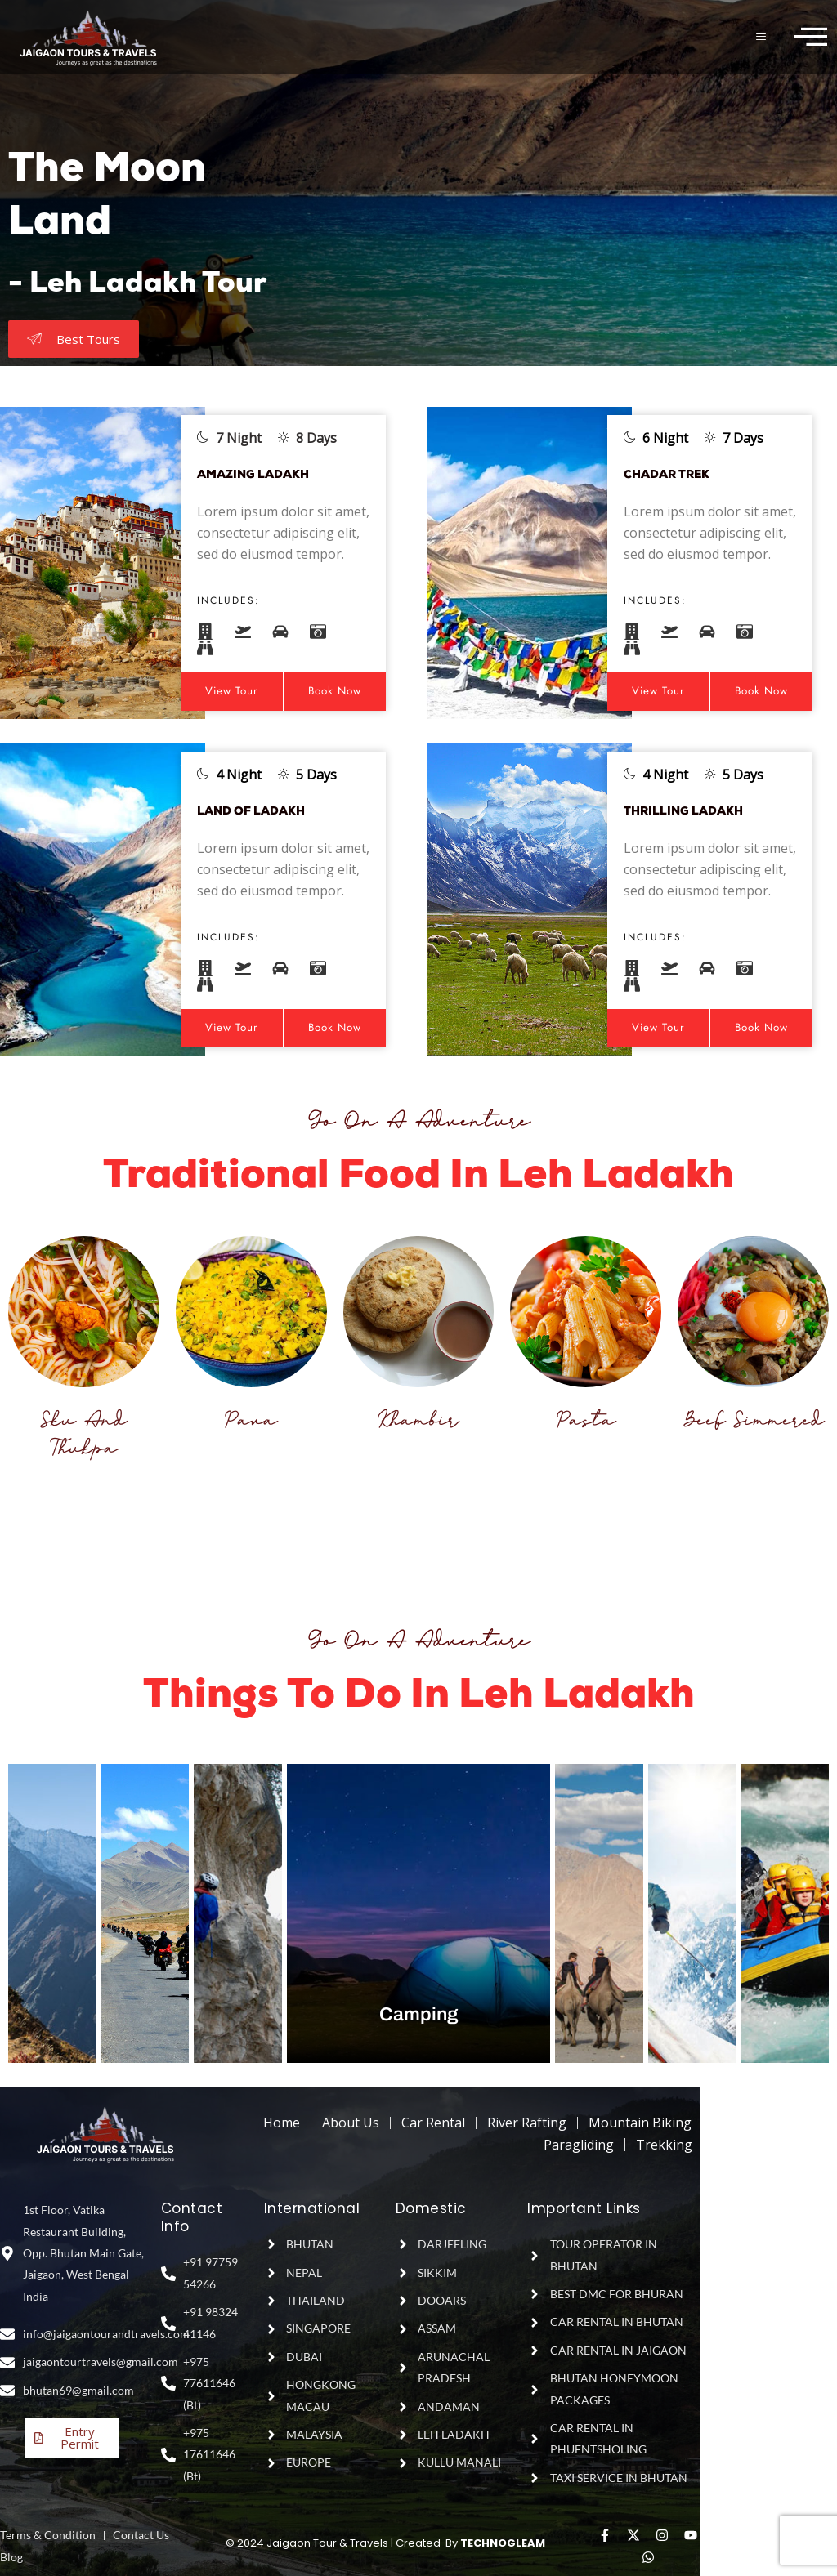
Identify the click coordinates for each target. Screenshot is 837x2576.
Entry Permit (72, 2431)
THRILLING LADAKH (699, 811)
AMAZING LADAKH (268, 474)
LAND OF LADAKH (265, 811)
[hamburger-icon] (762, 37)
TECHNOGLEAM (502, 2543)
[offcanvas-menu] (811, 37)
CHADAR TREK (679, 474)
